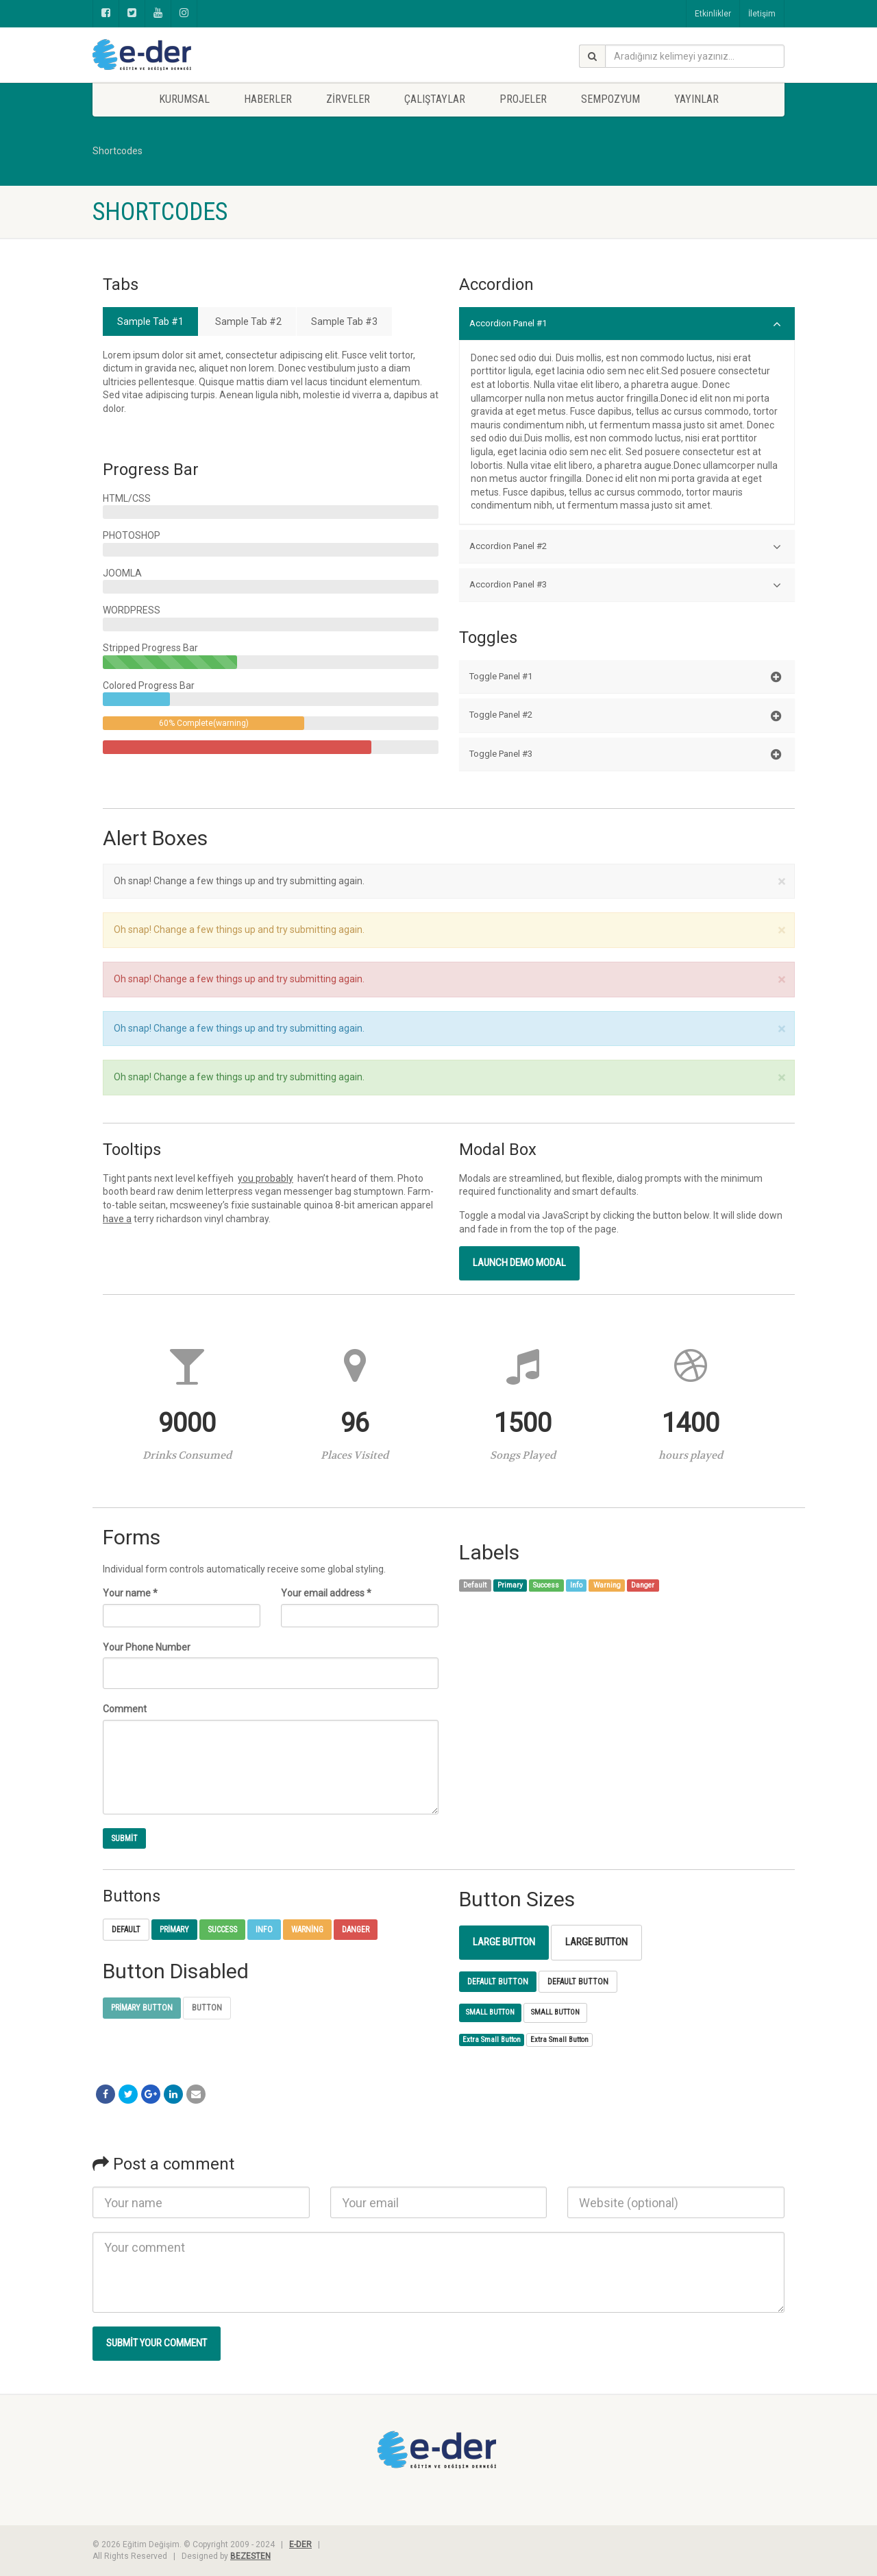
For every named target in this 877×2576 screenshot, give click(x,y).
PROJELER (523, 99)
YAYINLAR (696, 99)
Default (126, 1929)
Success (222, 1929)
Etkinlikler (713, 14)
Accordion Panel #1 (625, 324)
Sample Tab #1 (150, 321)
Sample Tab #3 (344, 321)
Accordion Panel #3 (625, 585)
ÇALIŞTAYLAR (434, 99)
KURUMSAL (184, 99)
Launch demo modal (519, 1262)
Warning (307, 1929)
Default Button (497, 1981)
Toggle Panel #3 (625, 755)
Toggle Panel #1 (625, 677)
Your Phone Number (146, 1647)
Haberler (268, 99)
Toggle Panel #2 (625, 715)
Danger (355, 1929)
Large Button (504, 1942)
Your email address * (326, 1593)
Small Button (490, 2012)
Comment (125, 1708)
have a (117, 1218)
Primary (174, 1929)
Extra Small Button (491, 2039)
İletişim (762, 14)
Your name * (130, 1593)
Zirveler (348, 99)
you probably (265, 1178)
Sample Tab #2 (247, 321)
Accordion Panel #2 (625, 547)
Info (264, 1929)
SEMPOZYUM (610, 99)
